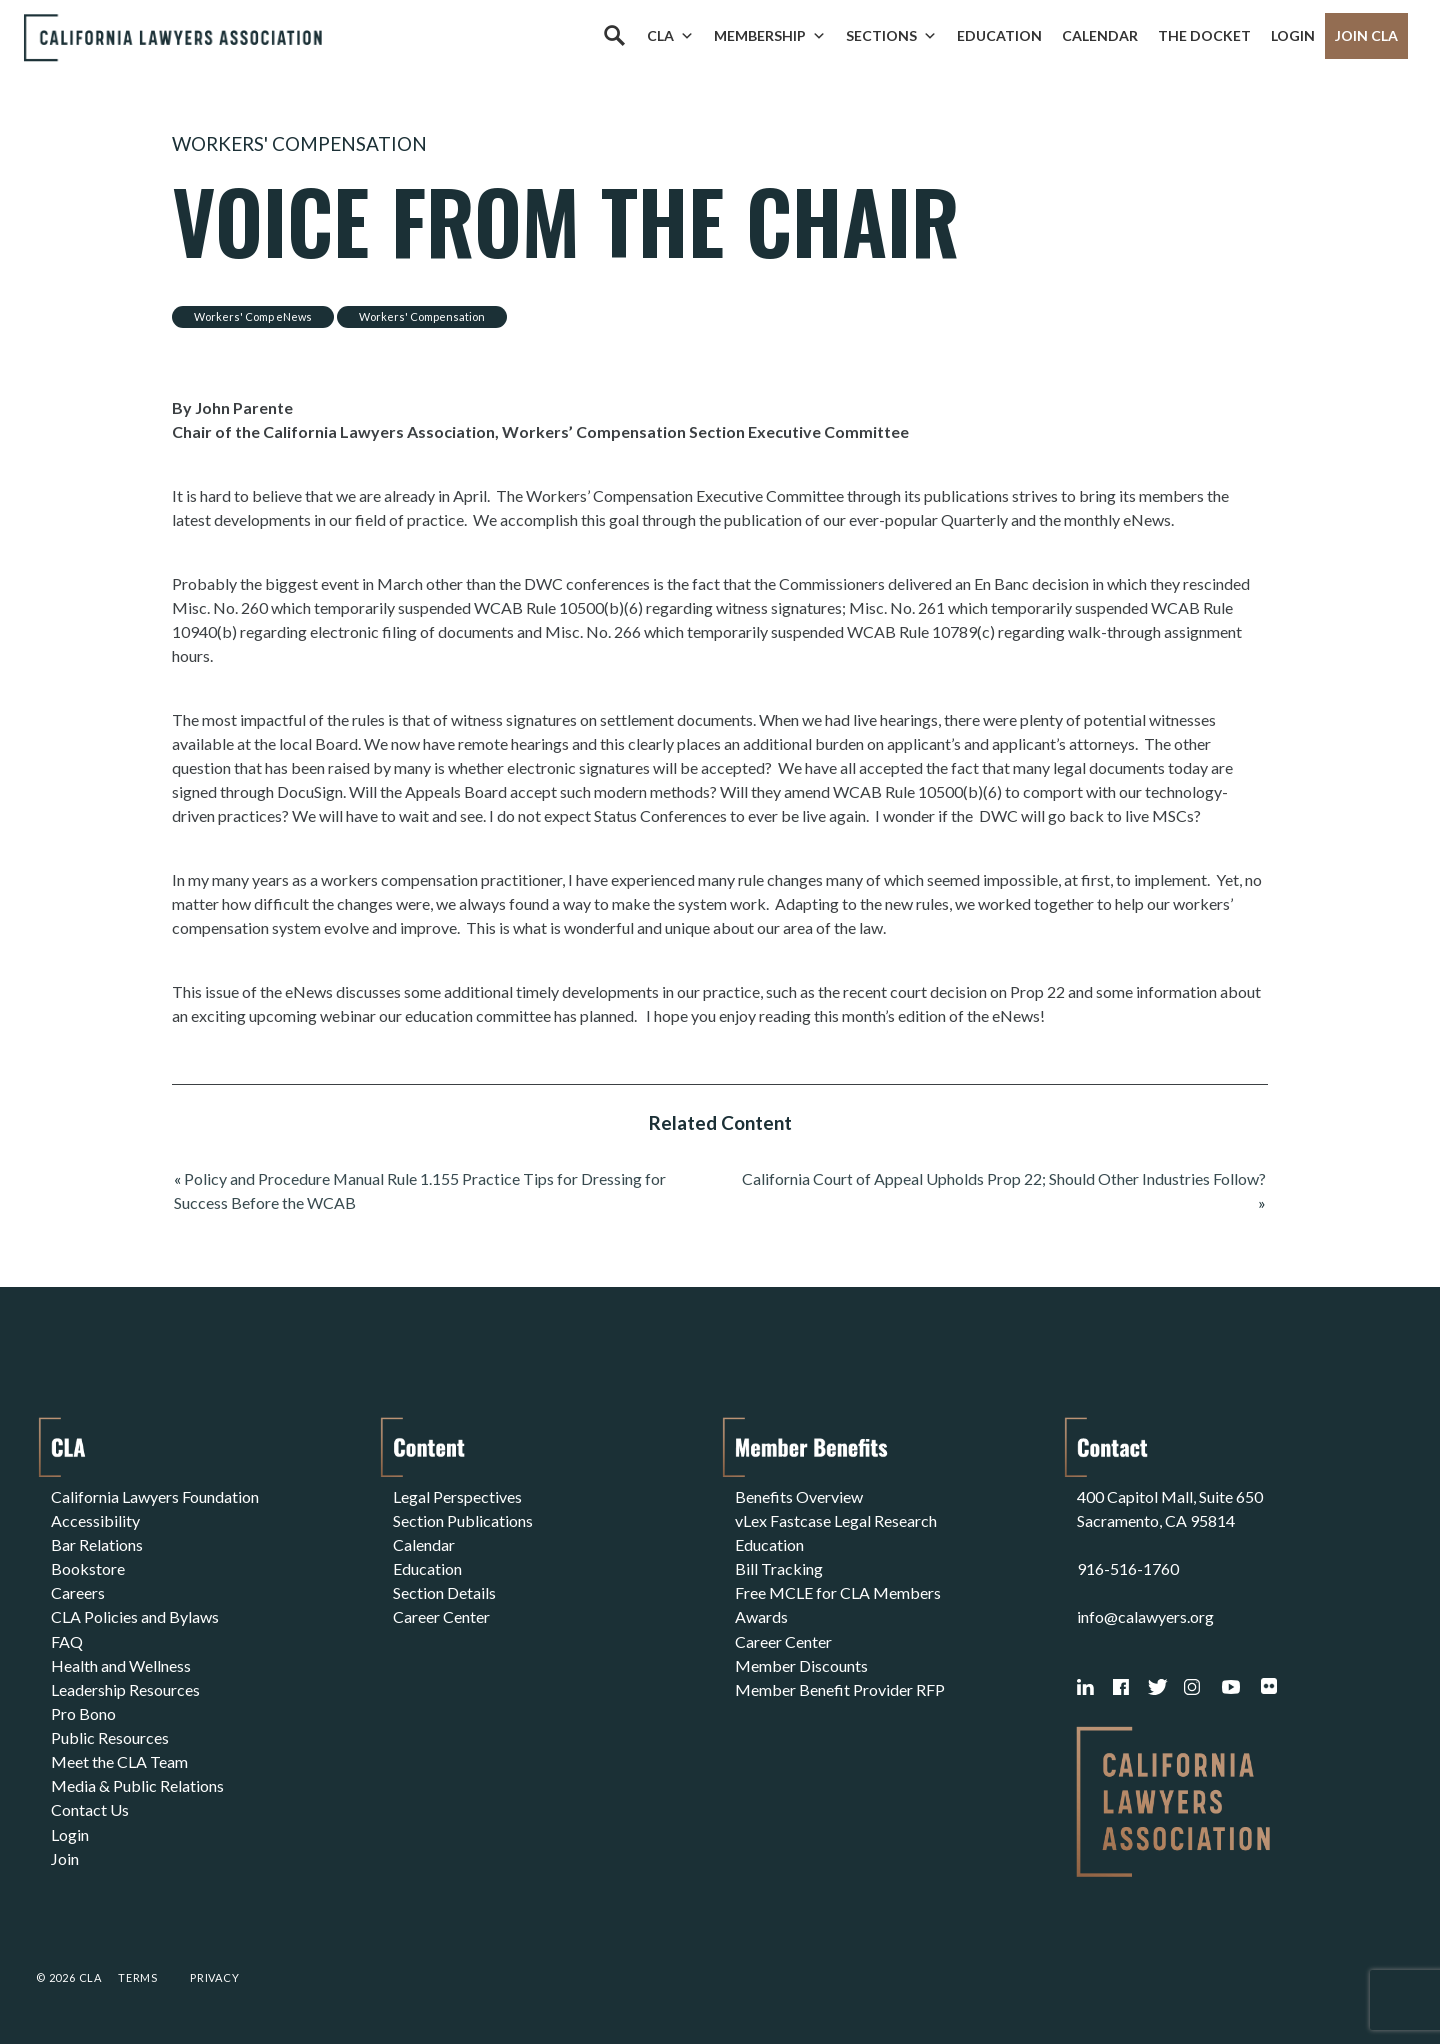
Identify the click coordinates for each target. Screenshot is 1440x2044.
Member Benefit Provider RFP (840, 1688)
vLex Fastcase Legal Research (836, 1520)
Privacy (215, 1977)
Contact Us (90, 1808)
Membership (770, 36)
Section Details (444, 1592)
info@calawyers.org (1145, 1616)
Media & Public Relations (137, 1784)
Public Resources (110, 1736)
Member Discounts (801, 1664)
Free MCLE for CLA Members (838, 1592)
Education (999, 35)
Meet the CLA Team (119, 1760)
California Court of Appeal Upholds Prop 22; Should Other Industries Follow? (1004, 1178)
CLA (670, 36)
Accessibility (95, 1520)
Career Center (441, 1616)
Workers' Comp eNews (253, 316)
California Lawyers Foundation (155, 1496)
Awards (761, 1616)
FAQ (67, 1640)
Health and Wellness (121, 1664)
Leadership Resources (125, 1688)
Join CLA (1366, 35)
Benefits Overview (799, 1496)
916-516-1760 (1128, 1568)
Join (65, 1856)
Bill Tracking (779, 1568)
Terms (138, 1977)
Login (1293, 35)
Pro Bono (83, 1712)
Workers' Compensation (299, 143)
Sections (891, 36)
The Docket (1204, 35)
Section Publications (463, 1520)
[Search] (614, 36)
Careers (78, 1592)
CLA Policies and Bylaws (135, 1616)
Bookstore (88, 1568)
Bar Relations (97, 1544)
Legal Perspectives (457, 1496)
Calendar (1100, 35)
